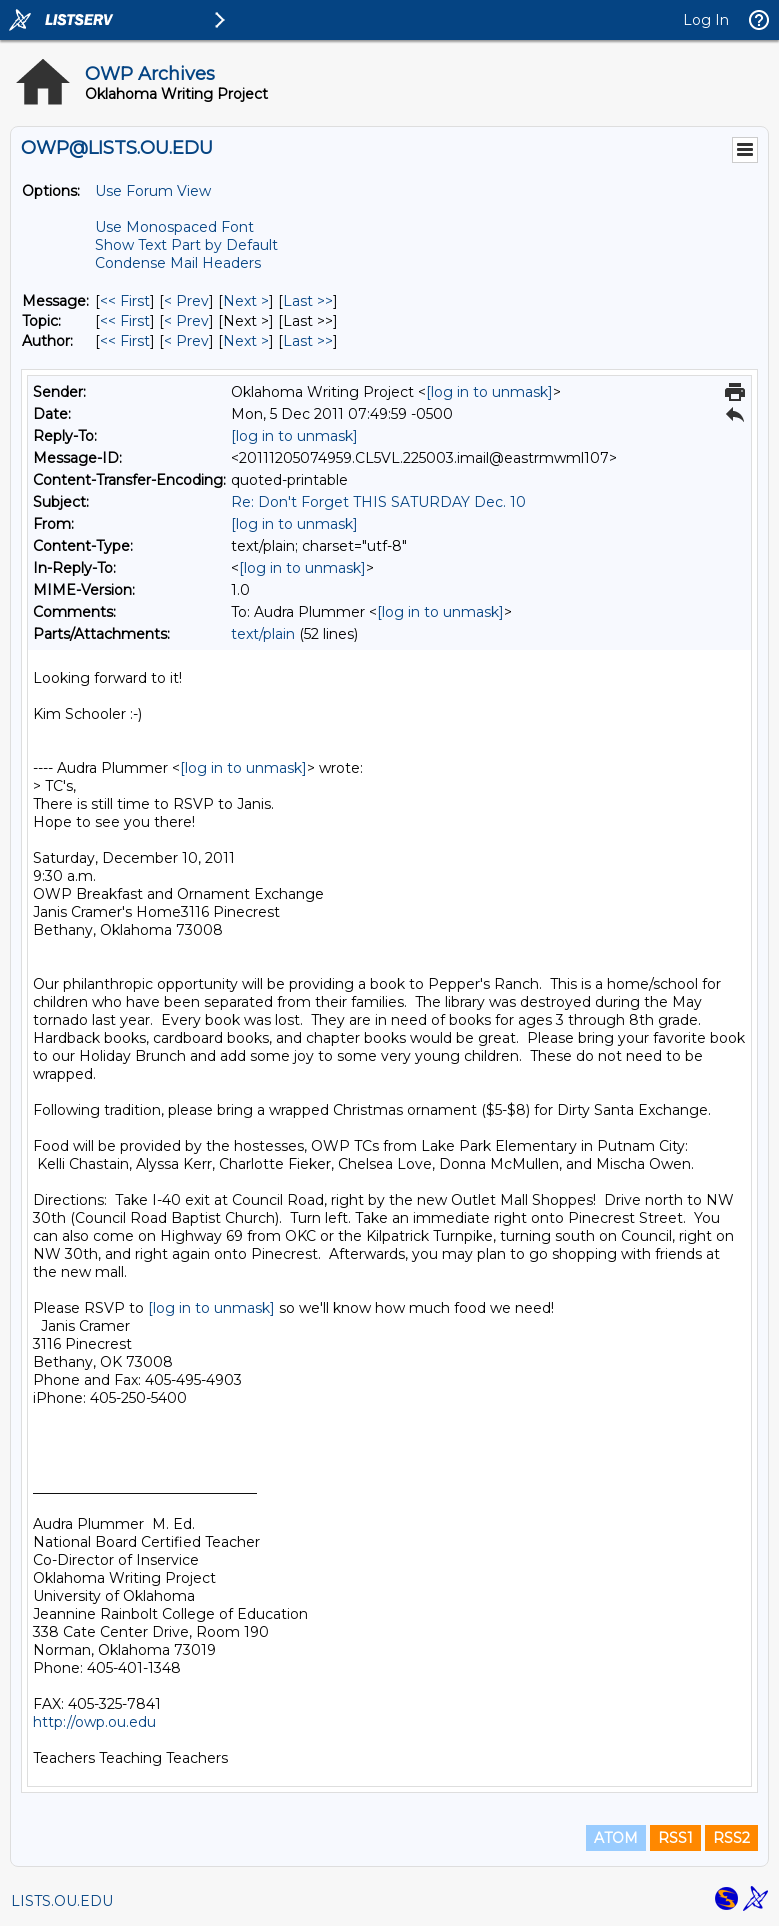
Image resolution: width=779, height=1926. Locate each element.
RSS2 (731, 1838)
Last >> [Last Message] (308, 301)
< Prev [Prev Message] (186, 301)
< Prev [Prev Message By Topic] (186, 321)
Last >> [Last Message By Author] (308, 341)
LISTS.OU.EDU (62, 1901)
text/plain (263, 634)
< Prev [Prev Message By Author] (186, 341)
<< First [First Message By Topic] (125, 321)
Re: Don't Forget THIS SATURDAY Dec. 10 (378, 502)
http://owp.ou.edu (94, 1722)
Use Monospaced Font (174, 227)
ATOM (616, 1838)
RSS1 (675, 1838)
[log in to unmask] (489, 392)
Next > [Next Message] (246, 301)
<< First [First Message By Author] (125, 341)
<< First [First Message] (125, 301)
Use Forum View (153, 191)
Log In (706, 20)
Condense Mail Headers (178, 263)
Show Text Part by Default (186, 245)
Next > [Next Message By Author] (246, 341)
